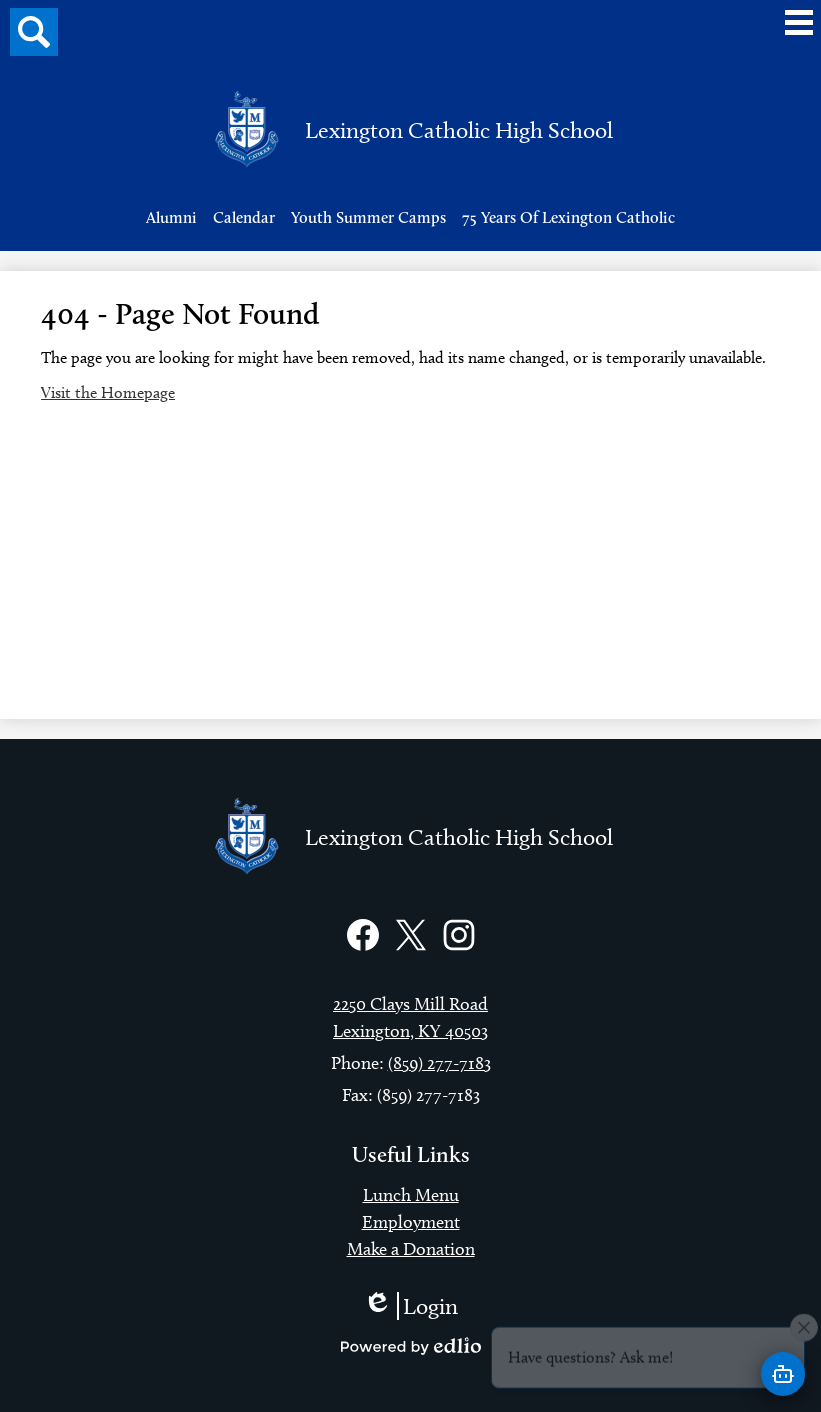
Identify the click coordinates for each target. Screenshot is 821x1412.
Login (410, 1306)
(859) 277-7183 (439, 1063)
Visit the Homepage (108, 392)
